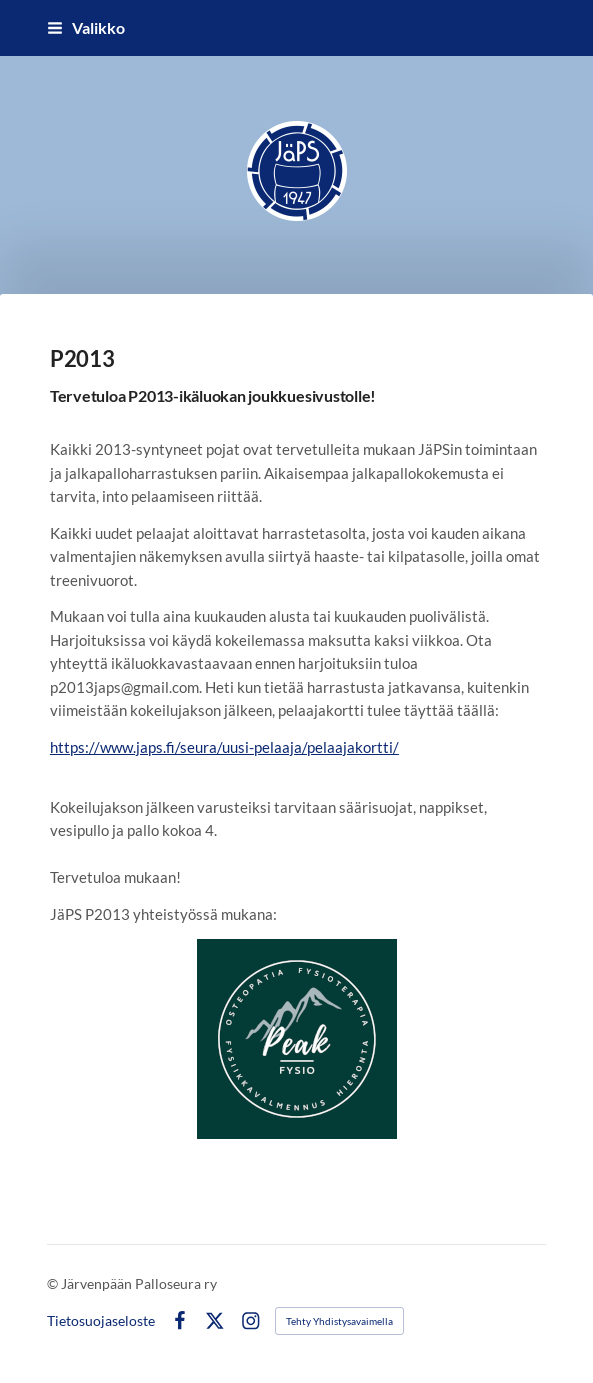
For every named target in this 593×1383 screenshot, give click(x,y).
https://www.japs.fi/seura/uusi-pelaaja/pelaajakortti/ (224, 747)
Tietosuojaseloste (101, 1321)
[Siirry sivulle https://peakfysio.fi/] (297, 1039)
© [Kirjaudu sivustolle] (54, 1283)
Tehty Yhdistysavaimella (339, 1321)
